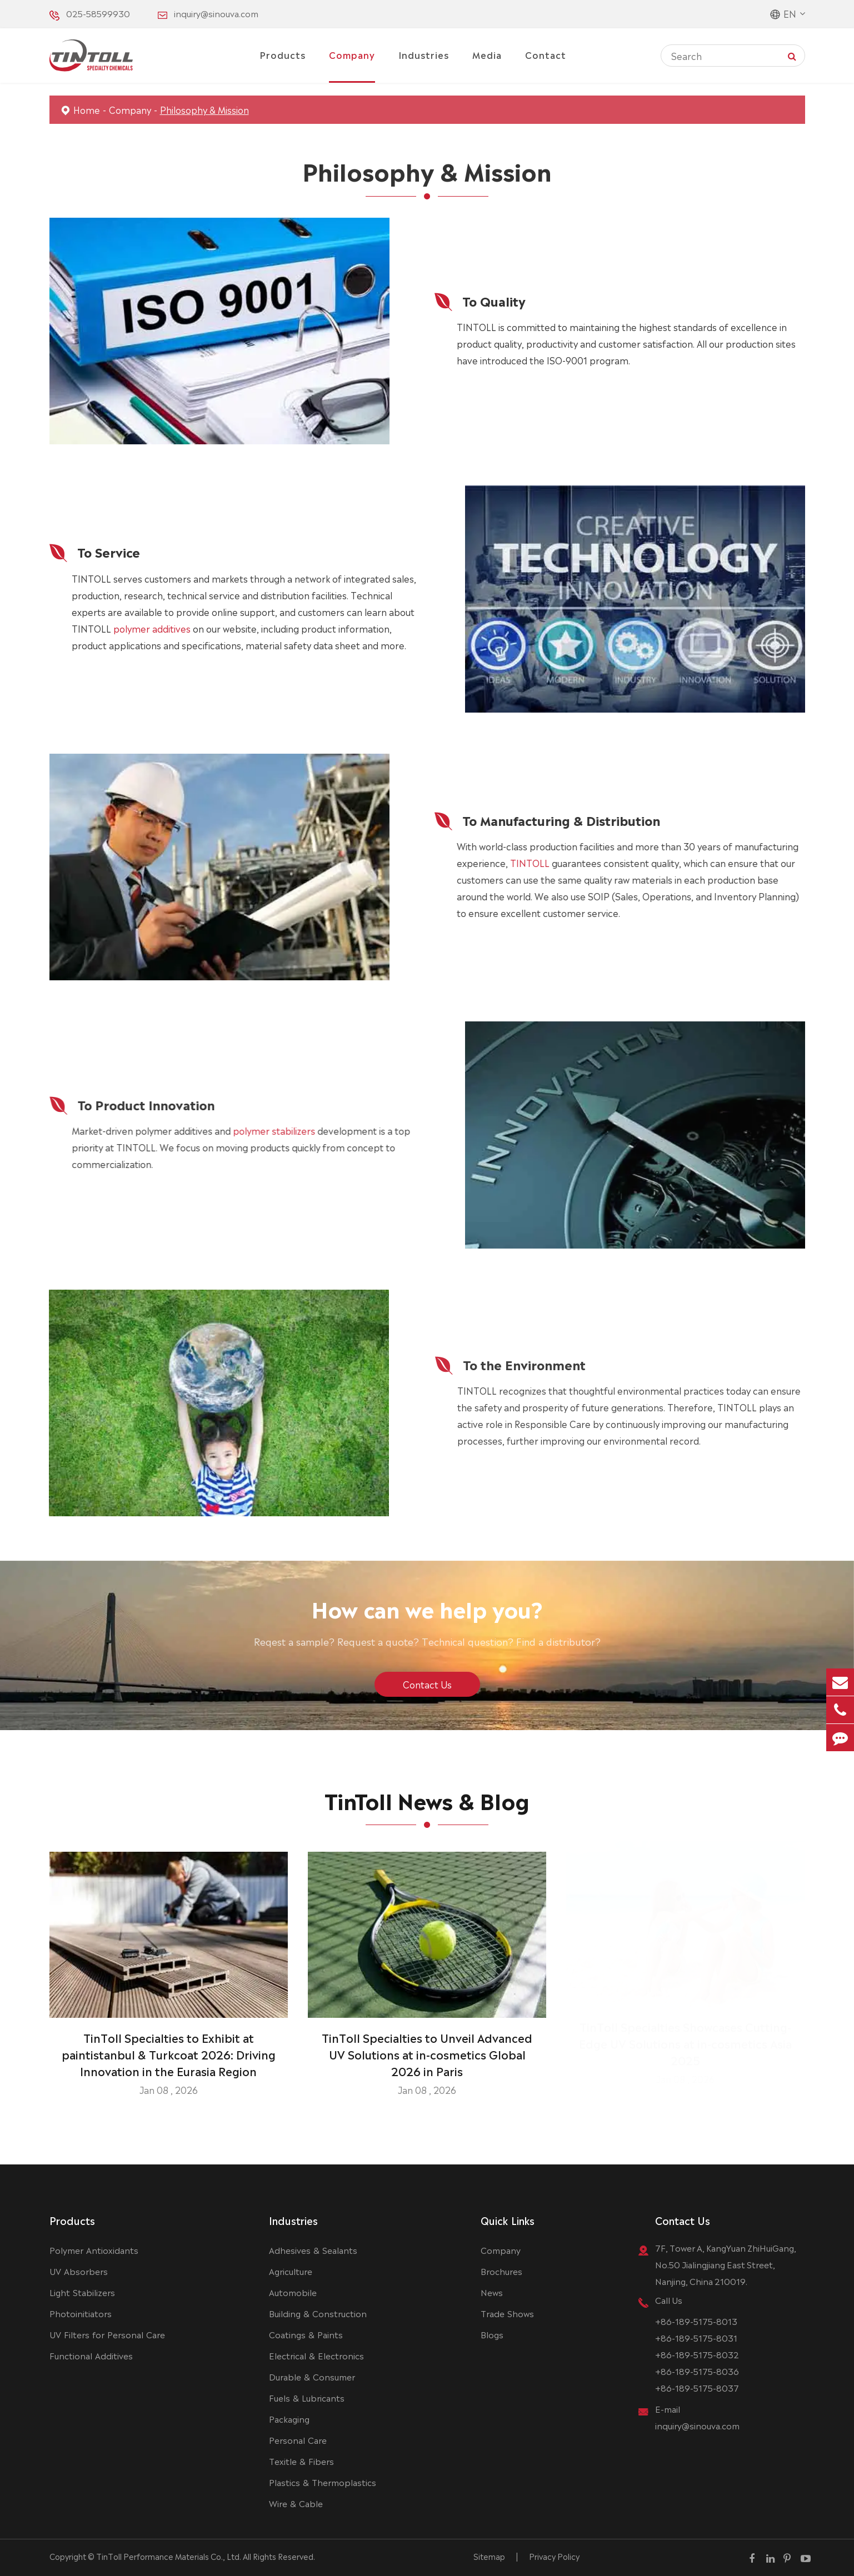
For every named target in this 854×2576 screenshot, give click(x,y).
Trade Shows (507, 2313)
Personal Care (298, 2439)
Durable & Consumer (312, 2376)
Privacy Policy (554, 2556)
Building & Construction (318, 2313)
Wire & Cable (296, 2503)
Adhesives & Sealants (313, 2249)
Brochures (501, 2270)
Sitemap (489, 2556)
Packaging (289, 2418)
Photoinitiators (80, 2313)
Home (86, 109)
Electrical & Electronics (316, 2355)
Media (487, 54)
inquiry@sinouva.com (216, 13)
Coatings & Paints (306, 2334)
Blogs (492, 2334)
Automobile (293, 2292)
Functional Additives (91, 2355)
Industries (423, 54)
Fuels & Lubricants (306, 2397)
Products (282, 54)
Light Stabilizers (82, 2292)
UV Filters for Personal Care (107, 2334)
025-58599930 (98, 13)
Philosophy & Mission (204, 109)
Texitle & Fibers (301, 2460)
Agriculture (290, 2270)
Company (352, 54)
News (492, 2292)
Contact (545, 54)
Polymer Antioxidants (93, 2249)
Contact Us (682, 2220)
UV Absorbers (78, 2270)
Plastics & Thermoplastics (322, 2481)
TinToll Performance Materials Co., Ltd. (168, 2556)
